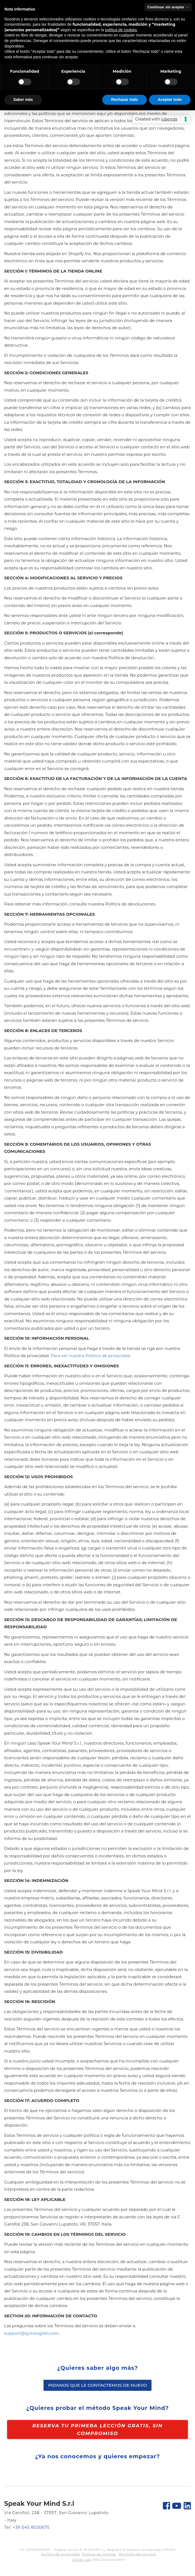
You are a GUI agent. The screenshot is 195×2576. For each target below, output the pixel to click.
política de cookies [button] (121, 30)
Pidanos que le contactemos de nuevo (97, 2385)
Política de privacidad (60, 2554)
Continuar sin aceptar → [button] (168, 7)
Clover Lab (81, 2560)
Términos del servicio (137, 2554)
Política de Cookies (99, 2554)
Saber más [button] (23, 99)
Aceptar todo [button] (170, 99)
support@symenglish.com (31, 2333)
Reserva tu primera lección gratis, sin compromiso (97, 2429)
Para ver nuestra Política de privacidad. (91, 1355)
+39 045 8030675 (31, 2527)
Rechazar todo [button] (124, 99)
